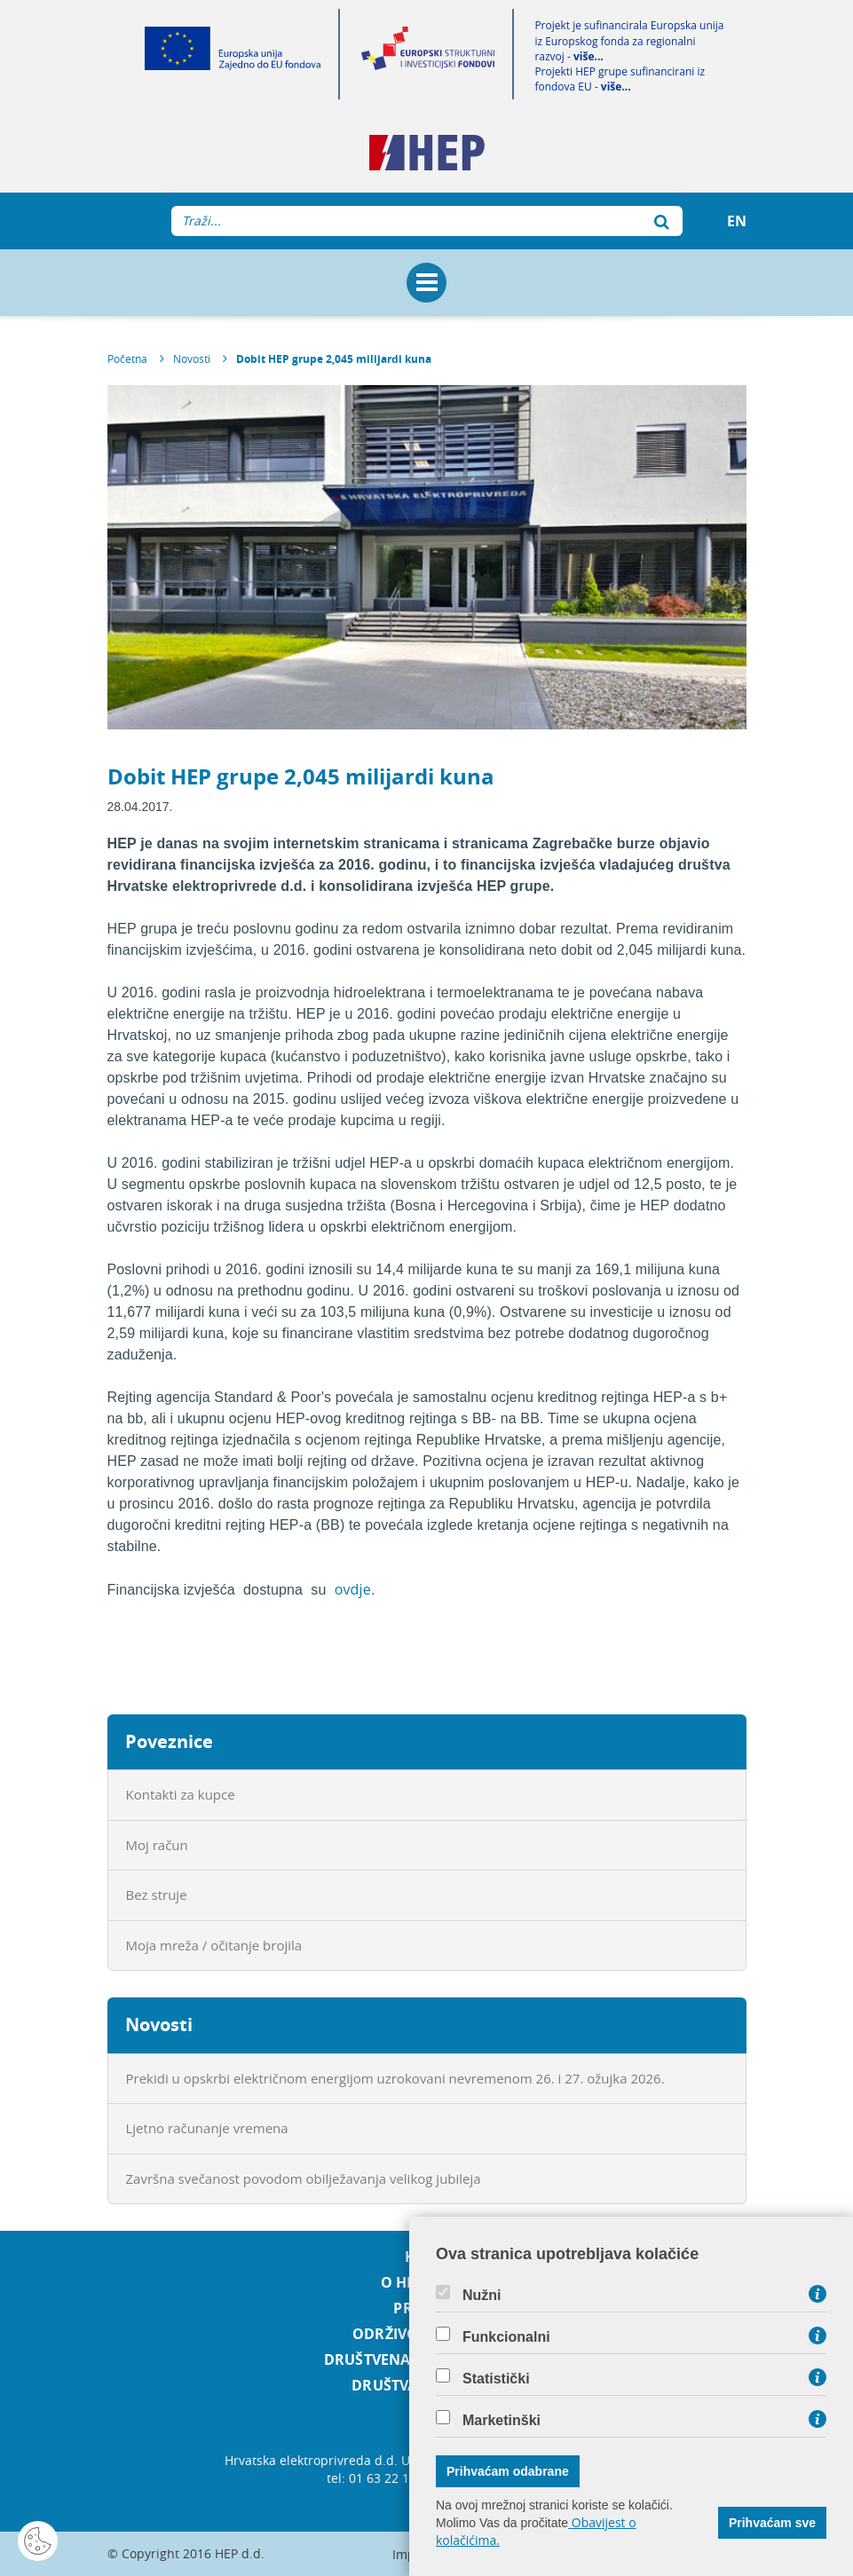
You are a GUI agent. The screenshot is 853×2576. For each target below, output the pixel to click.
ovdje (353, 1589)
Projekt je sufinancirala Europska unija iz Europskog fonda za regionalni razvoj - (628, 40)
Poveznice (169, 1741)
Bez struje (156, 1894)
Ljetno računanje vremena (207, 2128)
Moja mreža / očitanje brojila (214, 1945)
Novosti (191, 358)
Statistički (496, 2379)
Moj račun (157, 1845)
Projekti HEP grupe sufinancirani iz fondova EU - (619, 79)
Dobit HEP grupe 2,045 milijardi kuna (333, 358)
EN (736, 221)
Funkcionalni (506, 2337)
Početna (127, 358)
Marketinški (501, 2421)
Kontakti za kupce (180, 1794)
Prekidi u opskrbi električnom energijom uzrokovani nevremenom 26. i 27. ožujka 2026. (395, 2078)
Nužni (482, 2295)
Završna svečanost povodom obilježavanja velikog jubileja (303, 2178)
